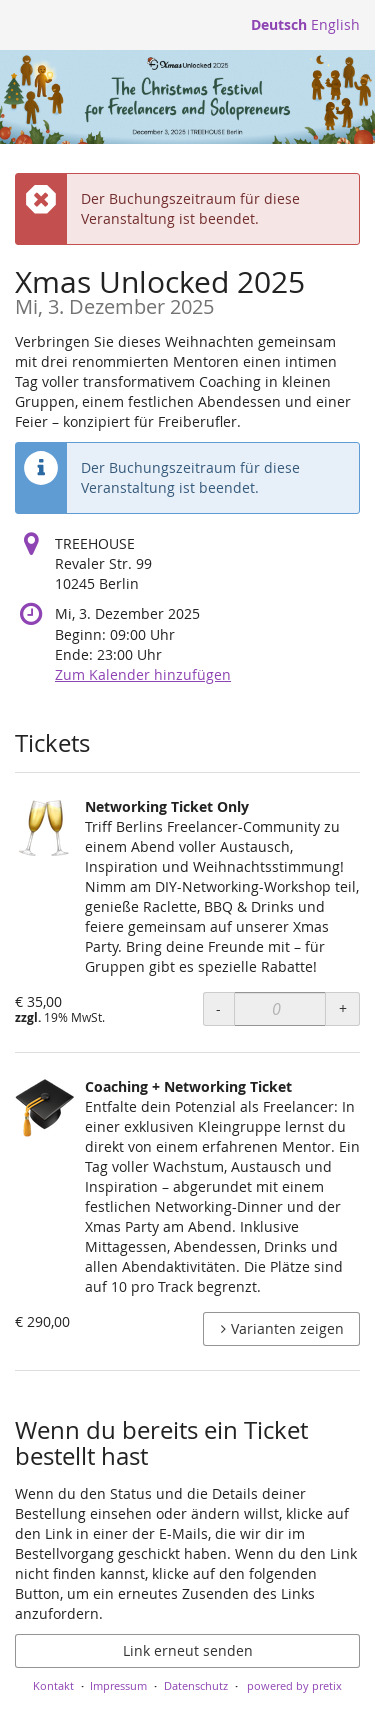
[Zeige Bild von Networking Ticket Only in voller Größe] (45, 827)
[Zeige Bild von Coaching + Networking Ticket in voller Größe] (45, 1107)
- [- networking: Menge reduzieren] (218, 1008)
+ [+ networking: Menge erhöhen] (343, 1008)
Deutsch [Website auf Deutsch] (279, 24)
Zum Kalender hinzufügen (143, 674)
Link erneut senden (188, 1650)
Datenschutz (196, 1685)
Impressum (118, 1685)
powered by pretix (294, 1685)
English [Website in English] (335, 24)
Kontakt (53, 1685)
